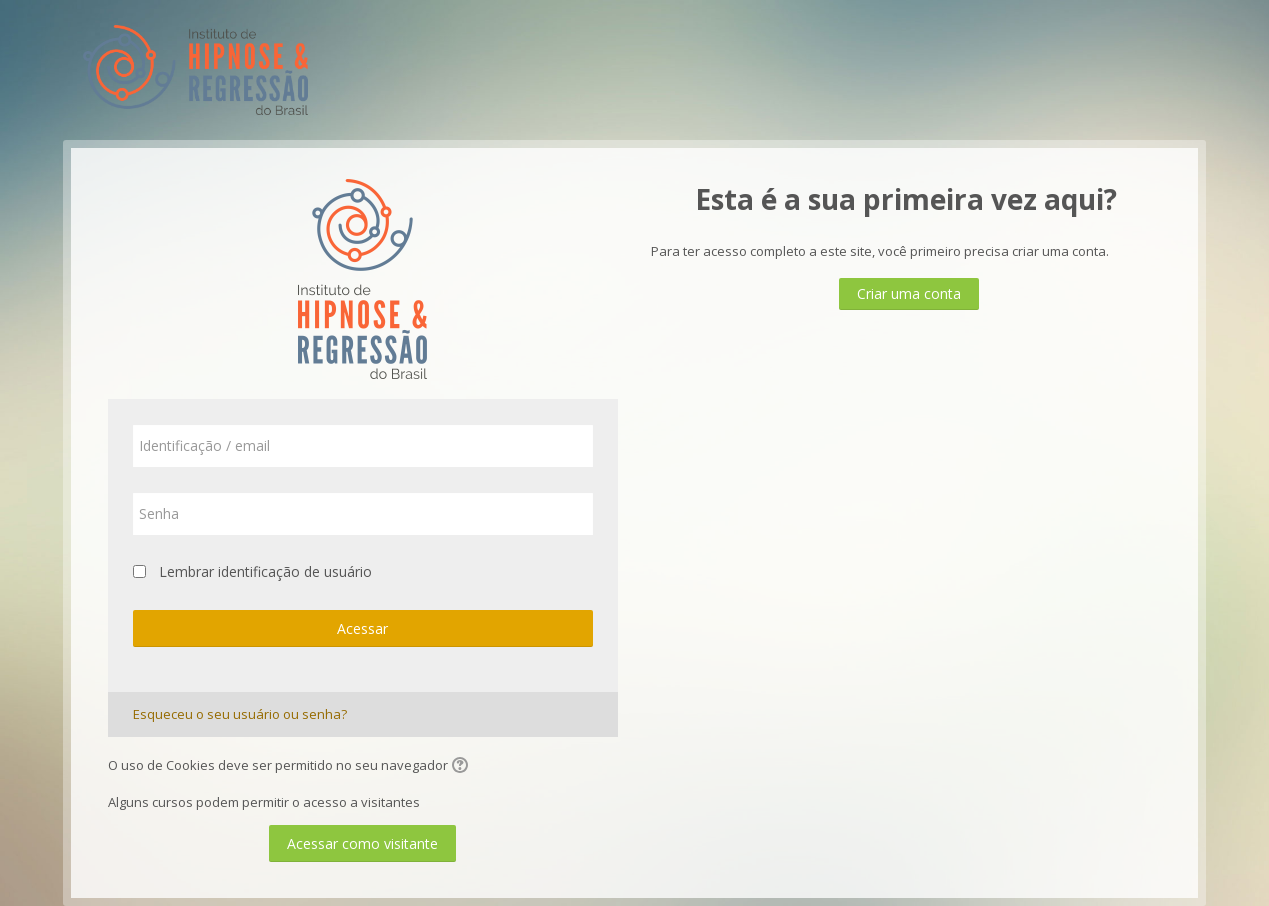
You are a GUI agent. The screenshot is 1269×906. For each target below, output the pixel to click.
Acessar (362, 628)
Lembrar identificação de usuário (265, 571)
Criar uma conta (909, 293)
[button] (463, 767)
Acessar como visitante (362, 843)
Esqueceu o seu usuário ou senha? (240, 714)
